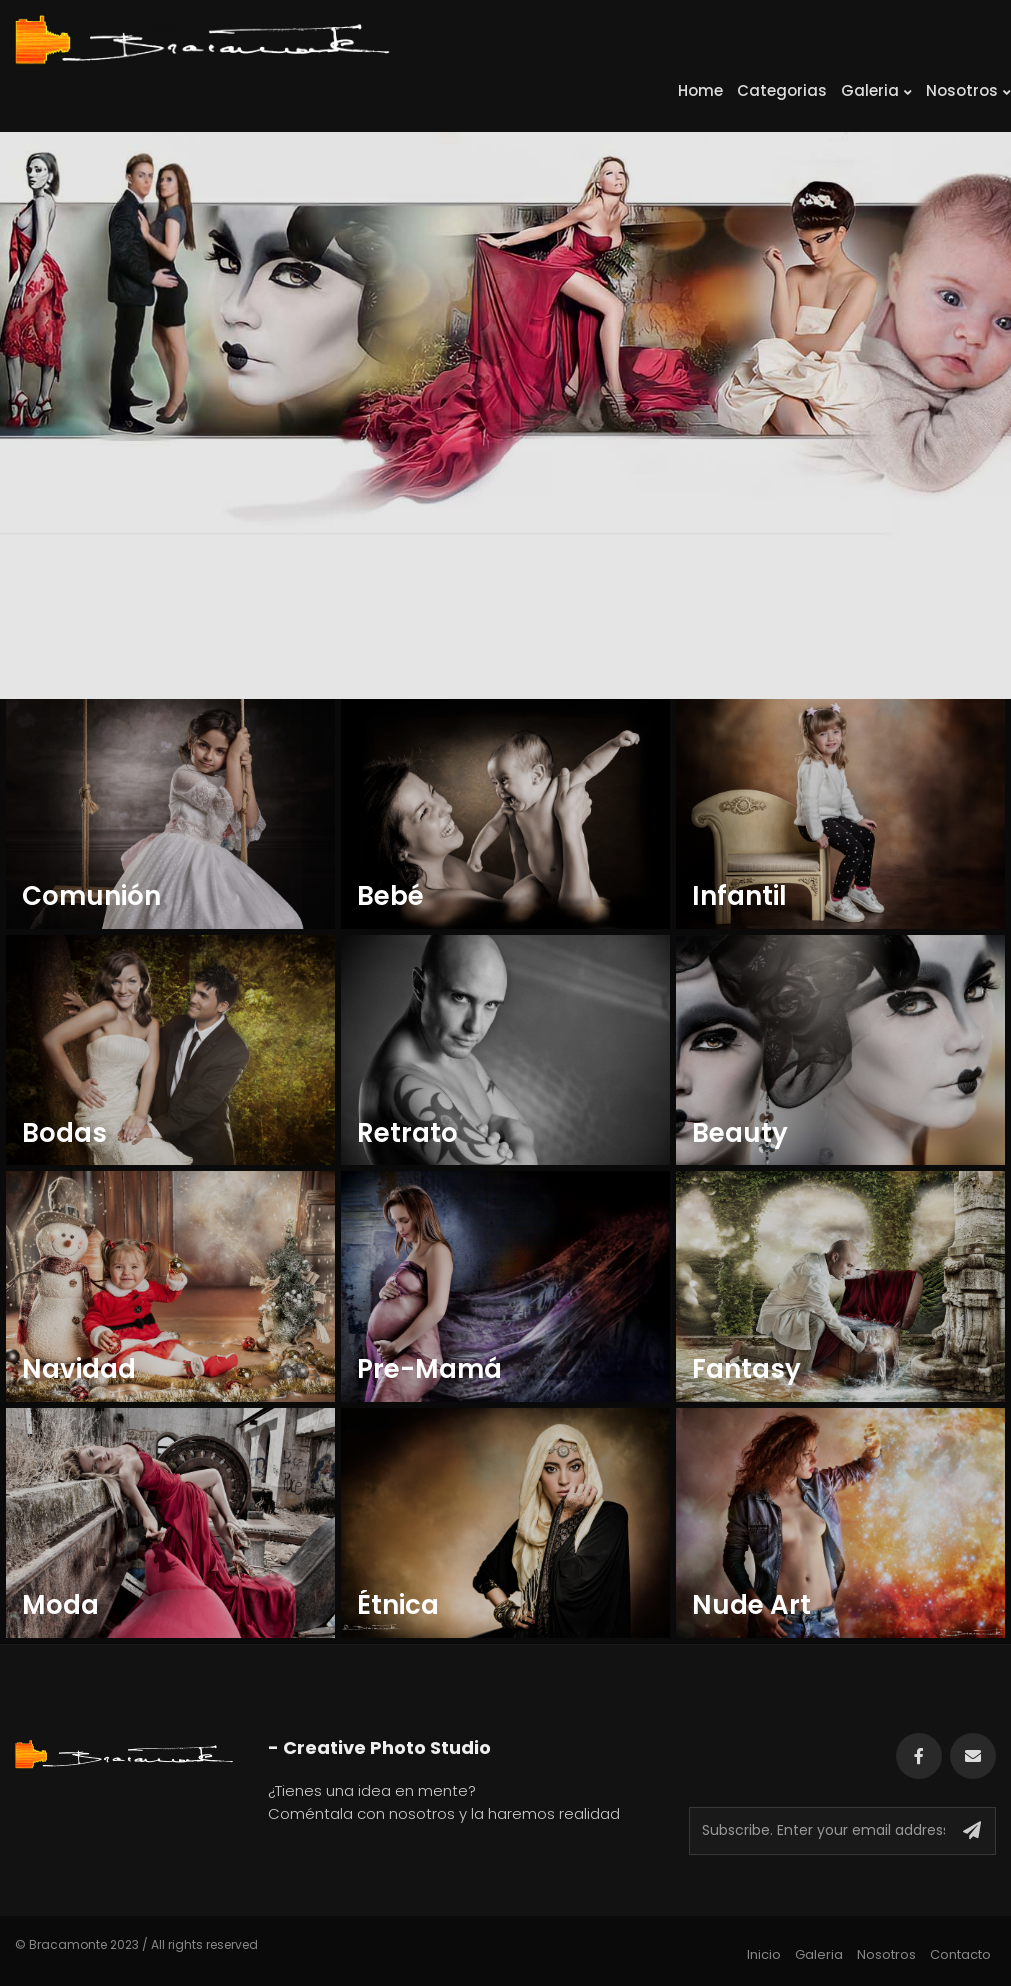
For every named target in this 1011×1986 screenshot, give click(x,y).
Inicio (764, 1954)
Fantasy (749, 1369)
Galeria (876, 90)
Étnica (401, 1605)
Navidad (79, 1369)
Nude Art (751, 1605)
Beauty (743, 1133)
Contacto (960, 1954)
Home (700, 90)
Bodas (64, 1133)
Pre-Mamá (429, 1369)
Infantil (739, 896)
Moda (60, 1605)
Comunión (91, 896)
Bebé (390, 896)
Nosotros (968, 90)
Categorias (782, 90)
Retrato (407, 1133)
